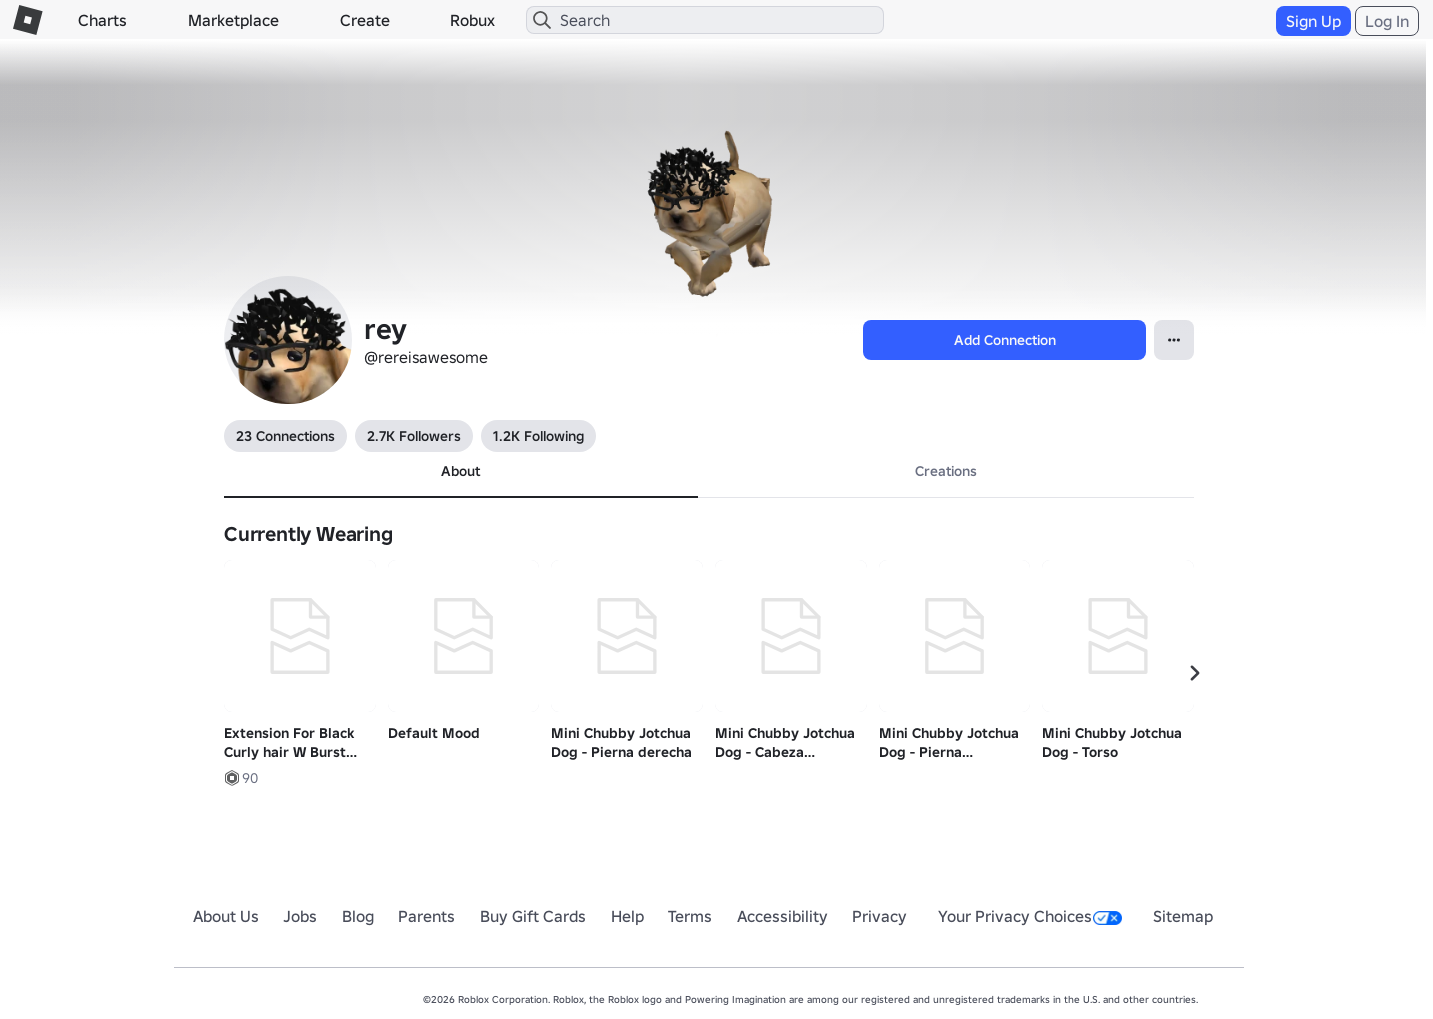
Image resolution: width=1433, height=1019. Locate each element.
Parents (426, 916)
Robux (472, 20)
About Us (226, 916)
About (460, 471)
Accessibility (782, 916)
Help (627, 916)
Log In (1387, 21)
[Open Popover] (1174, 340)
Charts (102, 20)
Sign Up (1313, 21)
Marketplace (233, 20)
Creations (946, 471)
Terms (690, 916)
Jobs (300, 916)
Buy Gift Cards (533, 916)
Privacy (879, 916)
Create (365, 20)
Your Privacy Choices (1030, 916)
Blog (358, 916)
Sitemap (1183, 916)
